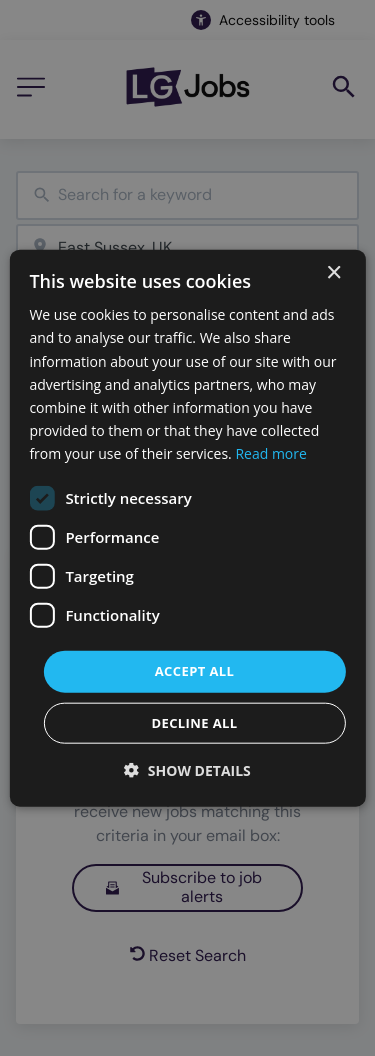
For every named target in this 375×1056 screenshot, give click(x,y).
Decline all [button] (194, 722)
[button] (187, 769)
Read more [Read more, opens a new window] (270, 453)
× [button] (333, 273)
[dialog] (187, 528)
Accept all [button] (195, 671)
